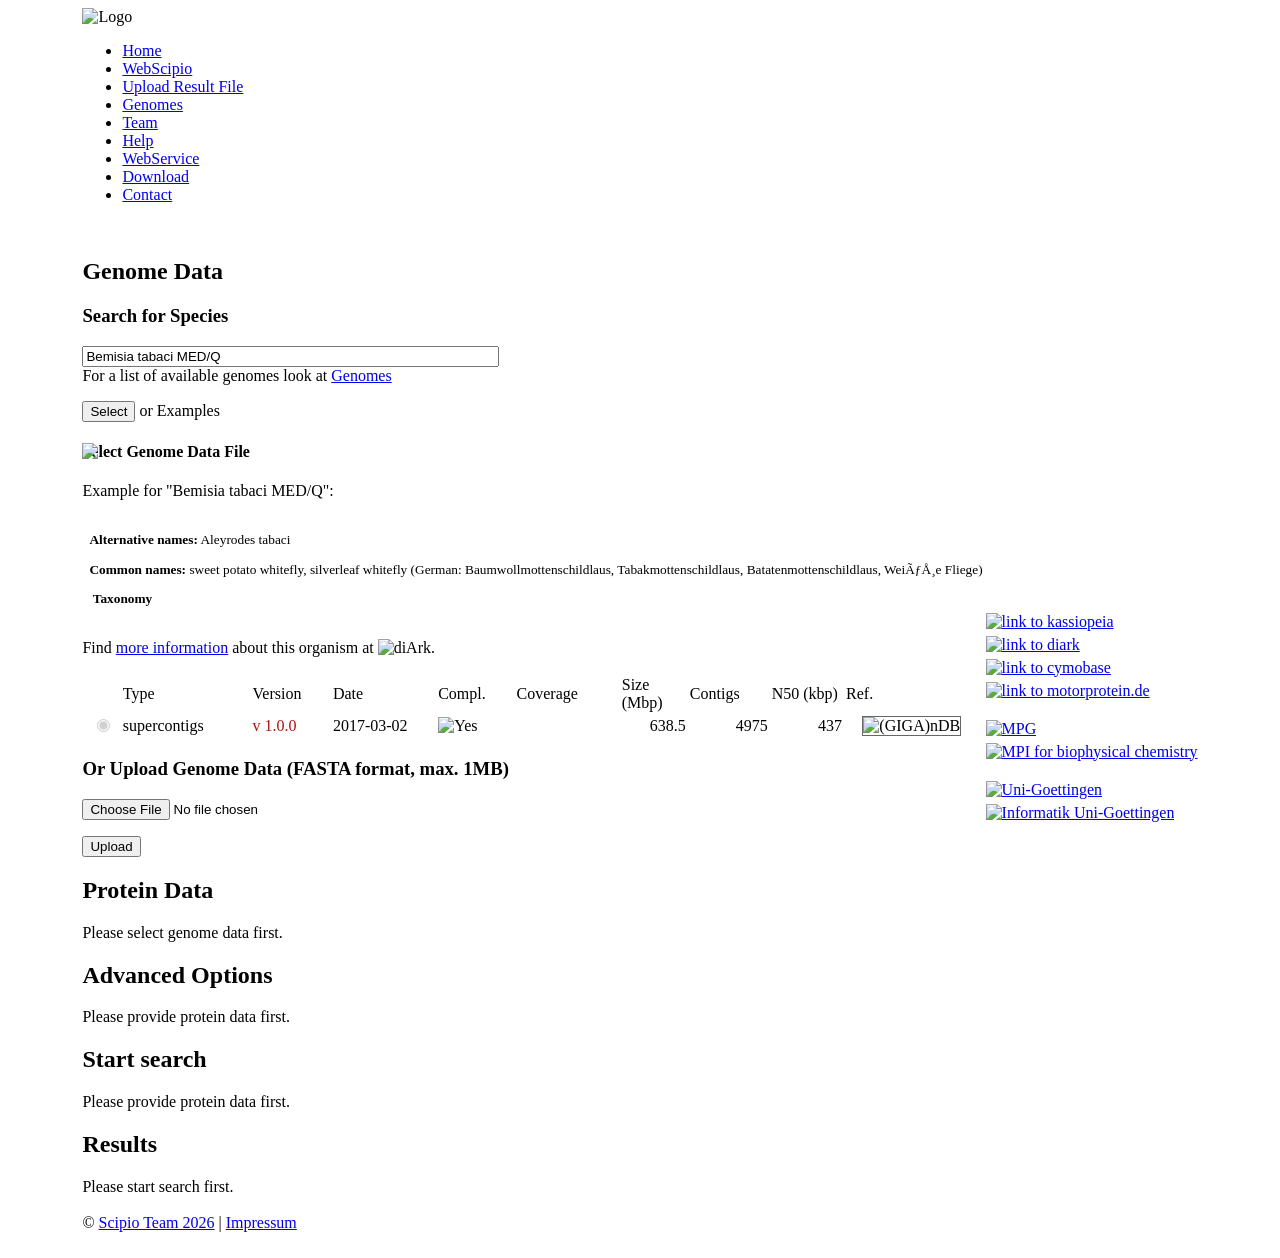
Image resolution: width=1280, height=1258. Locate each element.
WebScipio (157, 68)
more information (172, 647)
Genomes (152, 104)
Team (139, 122)
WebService (160, 158)
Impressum (261, 1222)
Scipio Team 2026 (157, 1222)
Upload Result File (182, 86)
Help (137, 140)
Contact (147, 194)
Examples (188, 410)
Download (155, 176)
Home (141, 50)
